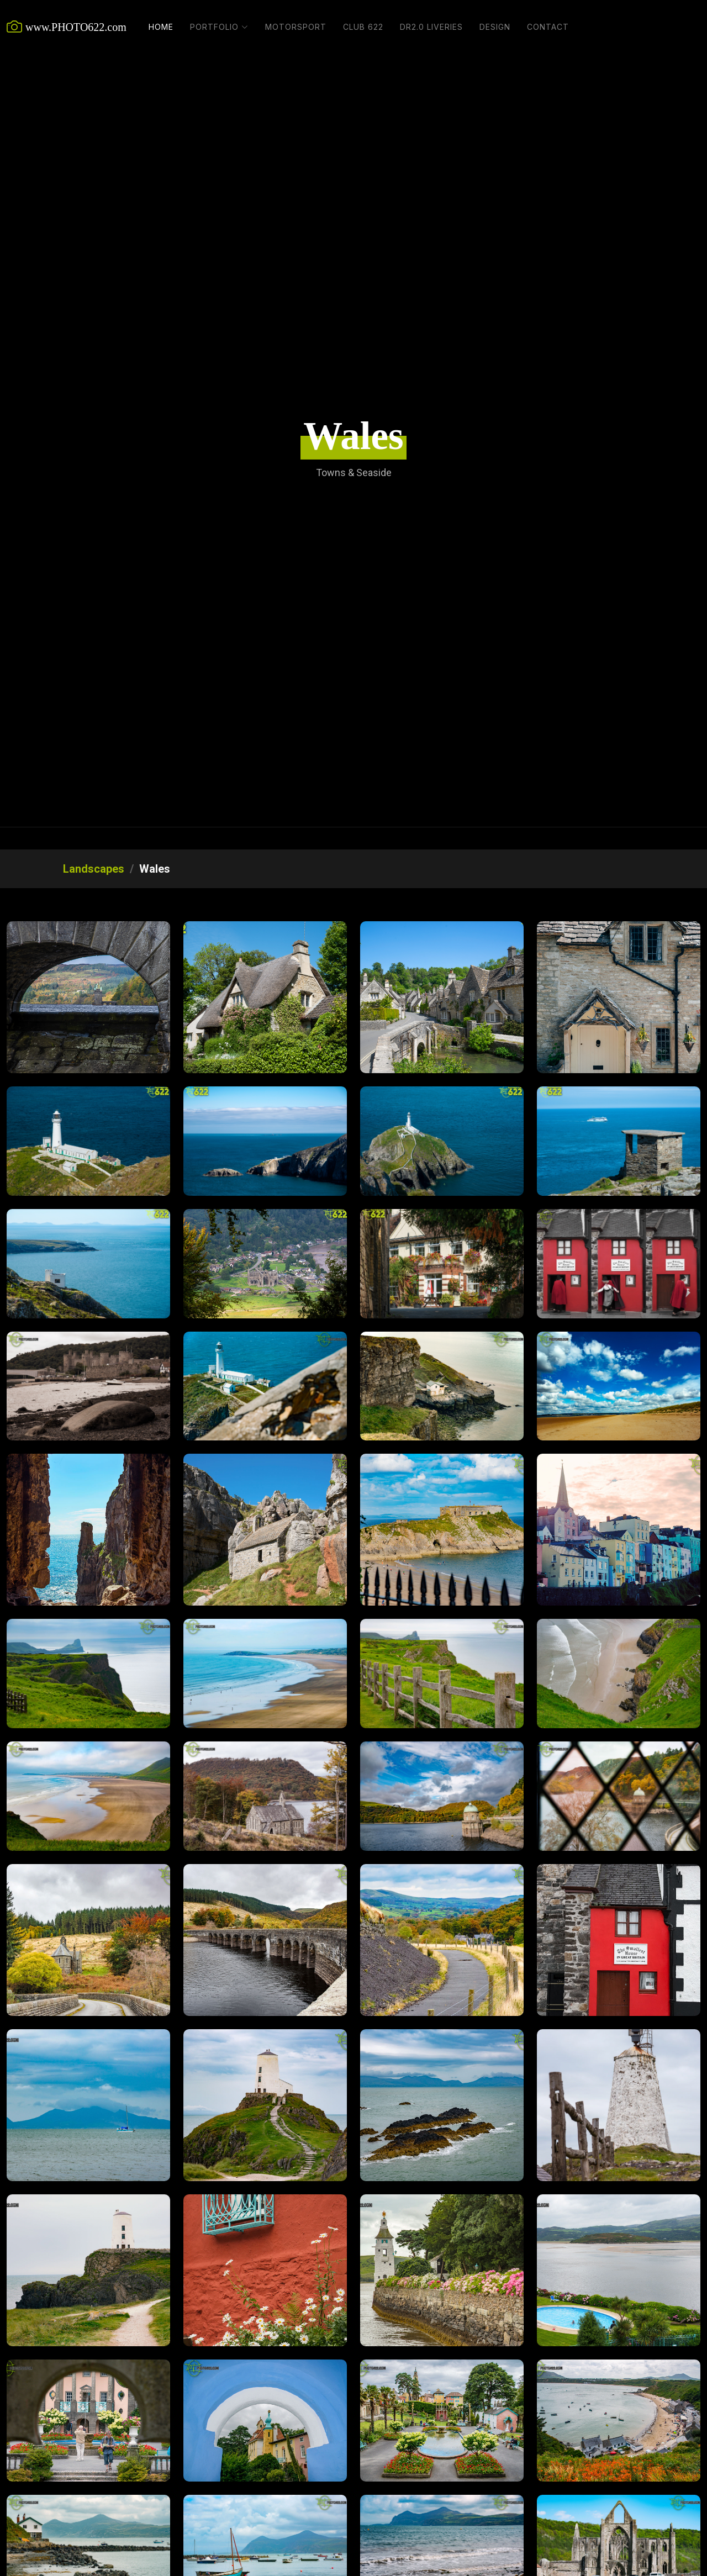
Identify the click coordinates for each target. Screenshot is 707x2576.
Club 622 (363, 26)
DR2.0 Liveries (431, 26)
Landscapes (93, 868)
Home (161, 26)
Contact (548, 26)
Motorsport (295, 26)
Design (494, 26)
